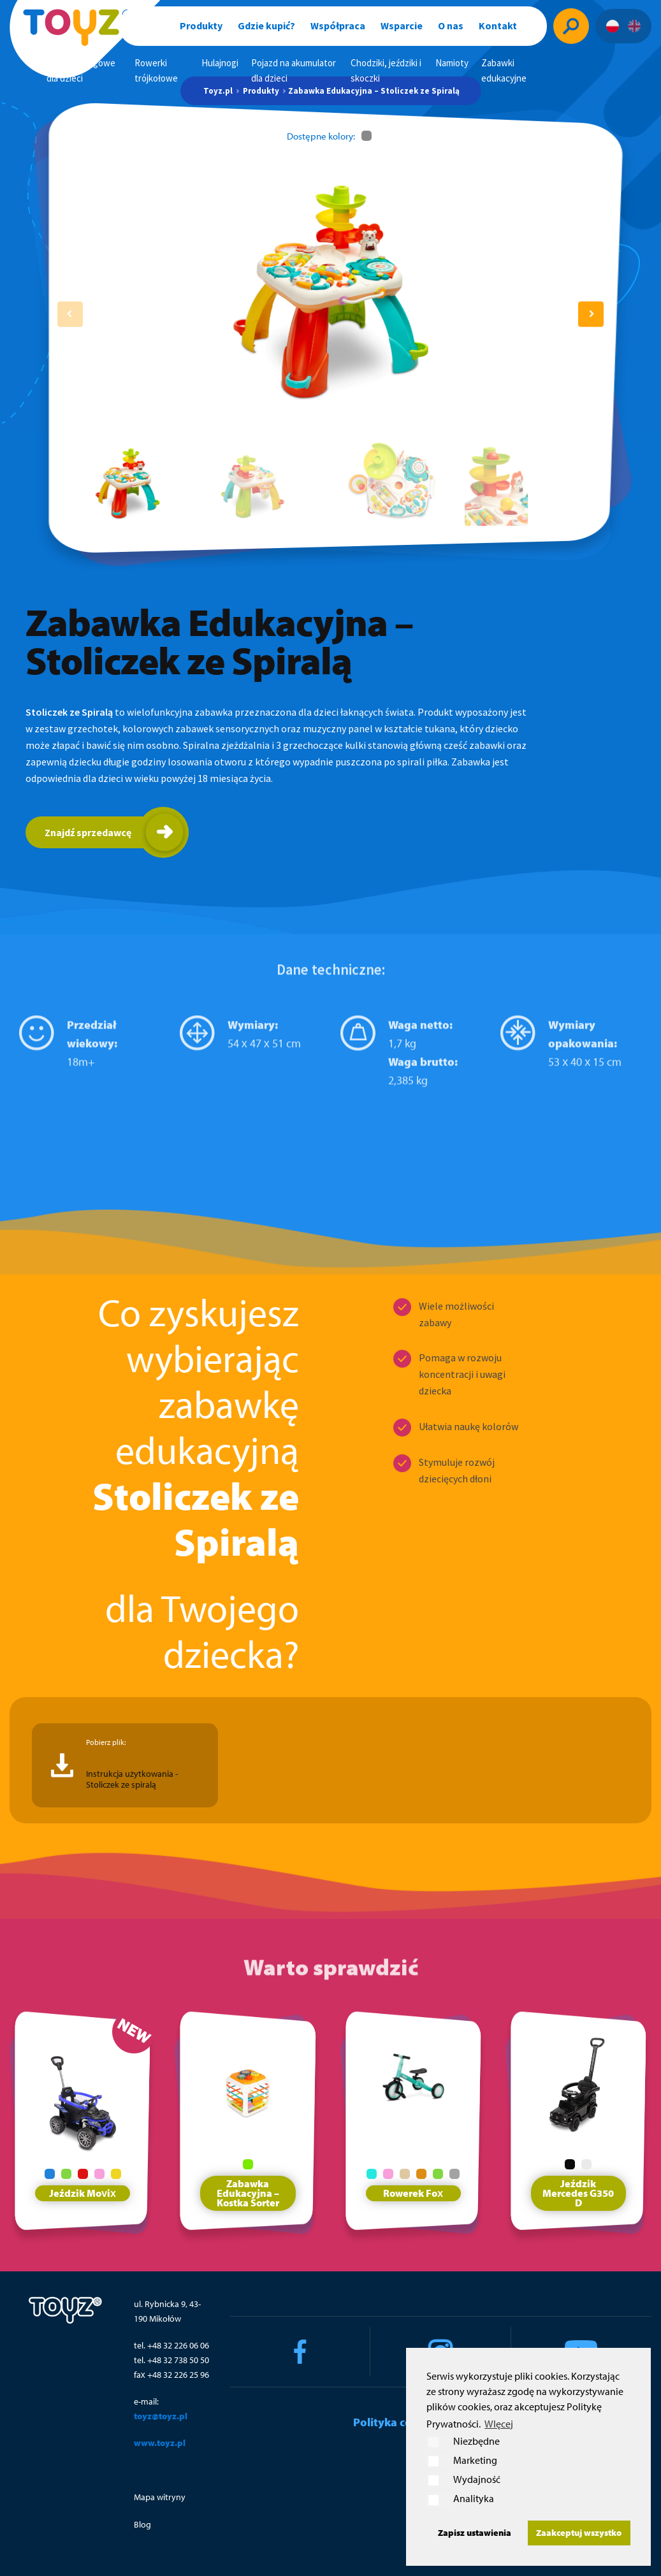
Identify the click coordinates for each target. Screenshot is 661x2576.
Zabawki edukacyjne (504, 70)
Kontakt (498, 25)
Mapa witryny (159, 2497)
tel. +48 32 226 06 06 (171, 2345)
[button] (591, 314)
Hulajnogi (219, 63)
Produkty (201, 25)
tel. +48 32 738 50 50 (171, 2360)
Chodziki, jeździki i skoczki (386, 70)
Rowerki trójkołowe (156, 70)
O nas (450, 25)
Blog (142, 2524)
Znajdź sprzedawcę (88, 832)
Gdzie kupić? (266, 25)
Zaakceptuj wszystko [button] (578, 2532)
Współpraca (337, 25)
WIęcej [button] (498, 2423)
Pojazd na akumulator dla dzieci (293, 70)
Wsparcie (402, 25)
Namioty (452, 63)
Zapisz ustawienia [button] (474, 2532)
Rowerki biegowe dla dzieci (81, 70)
